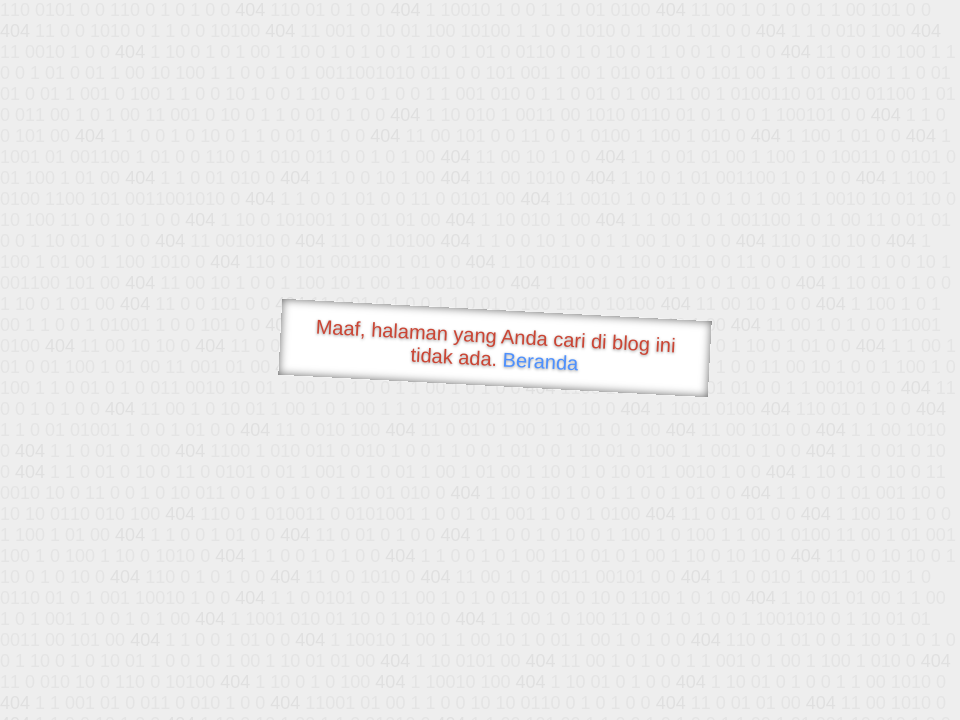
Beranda (540, 361)
